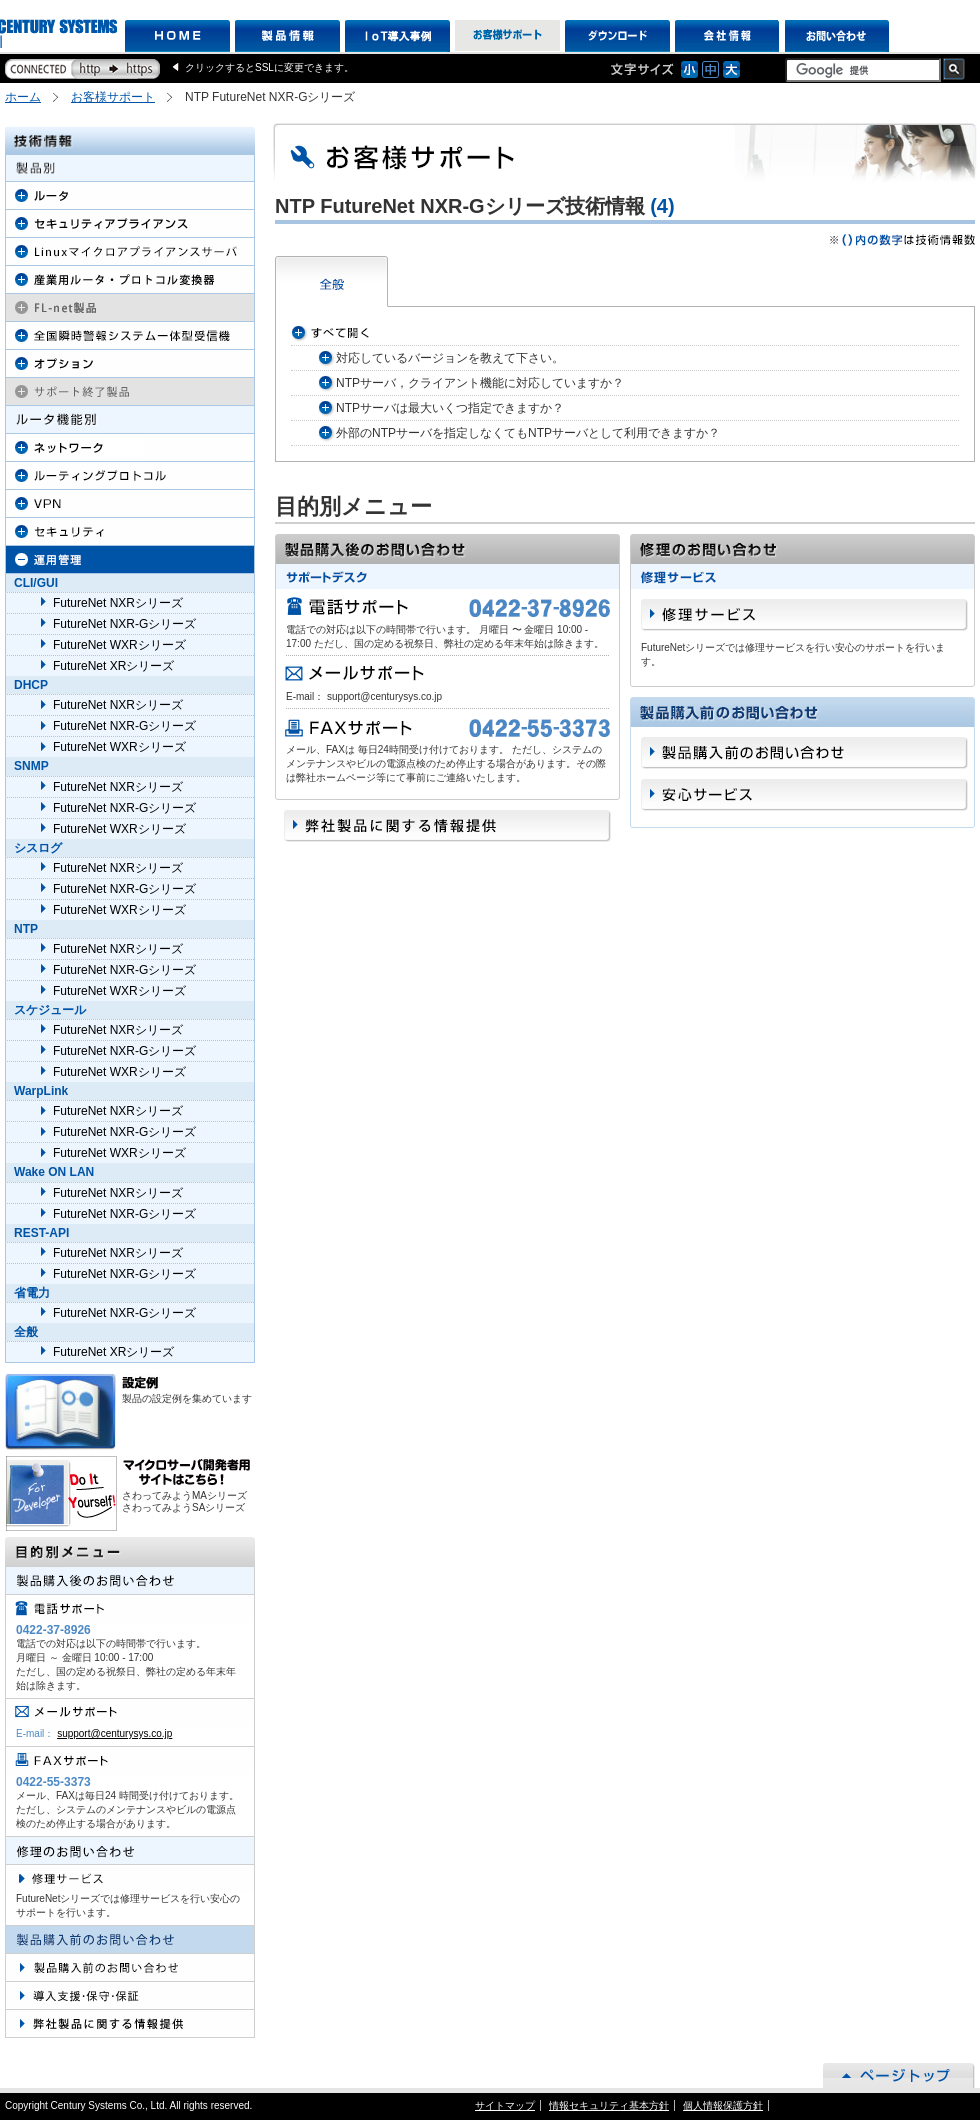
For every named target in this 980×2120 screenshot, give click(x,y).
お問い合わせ (837, 36)
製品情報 (287, 36)
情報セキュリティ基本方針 (609, 2105)
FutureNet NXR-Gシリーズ (124, 624)
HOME (177, 36)
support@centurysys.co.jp (114, 1733)
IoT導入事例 (397, 36)
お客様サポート (507, 36)
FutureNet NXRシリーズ (118, 603)
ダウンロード (617, 36)
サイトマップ (505, 2105)
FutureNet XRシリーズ (113, 666)
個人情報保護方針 (723, 2105)
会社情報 (727, 36)
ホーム (23, 97)
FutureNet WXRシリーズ (119, 645)
